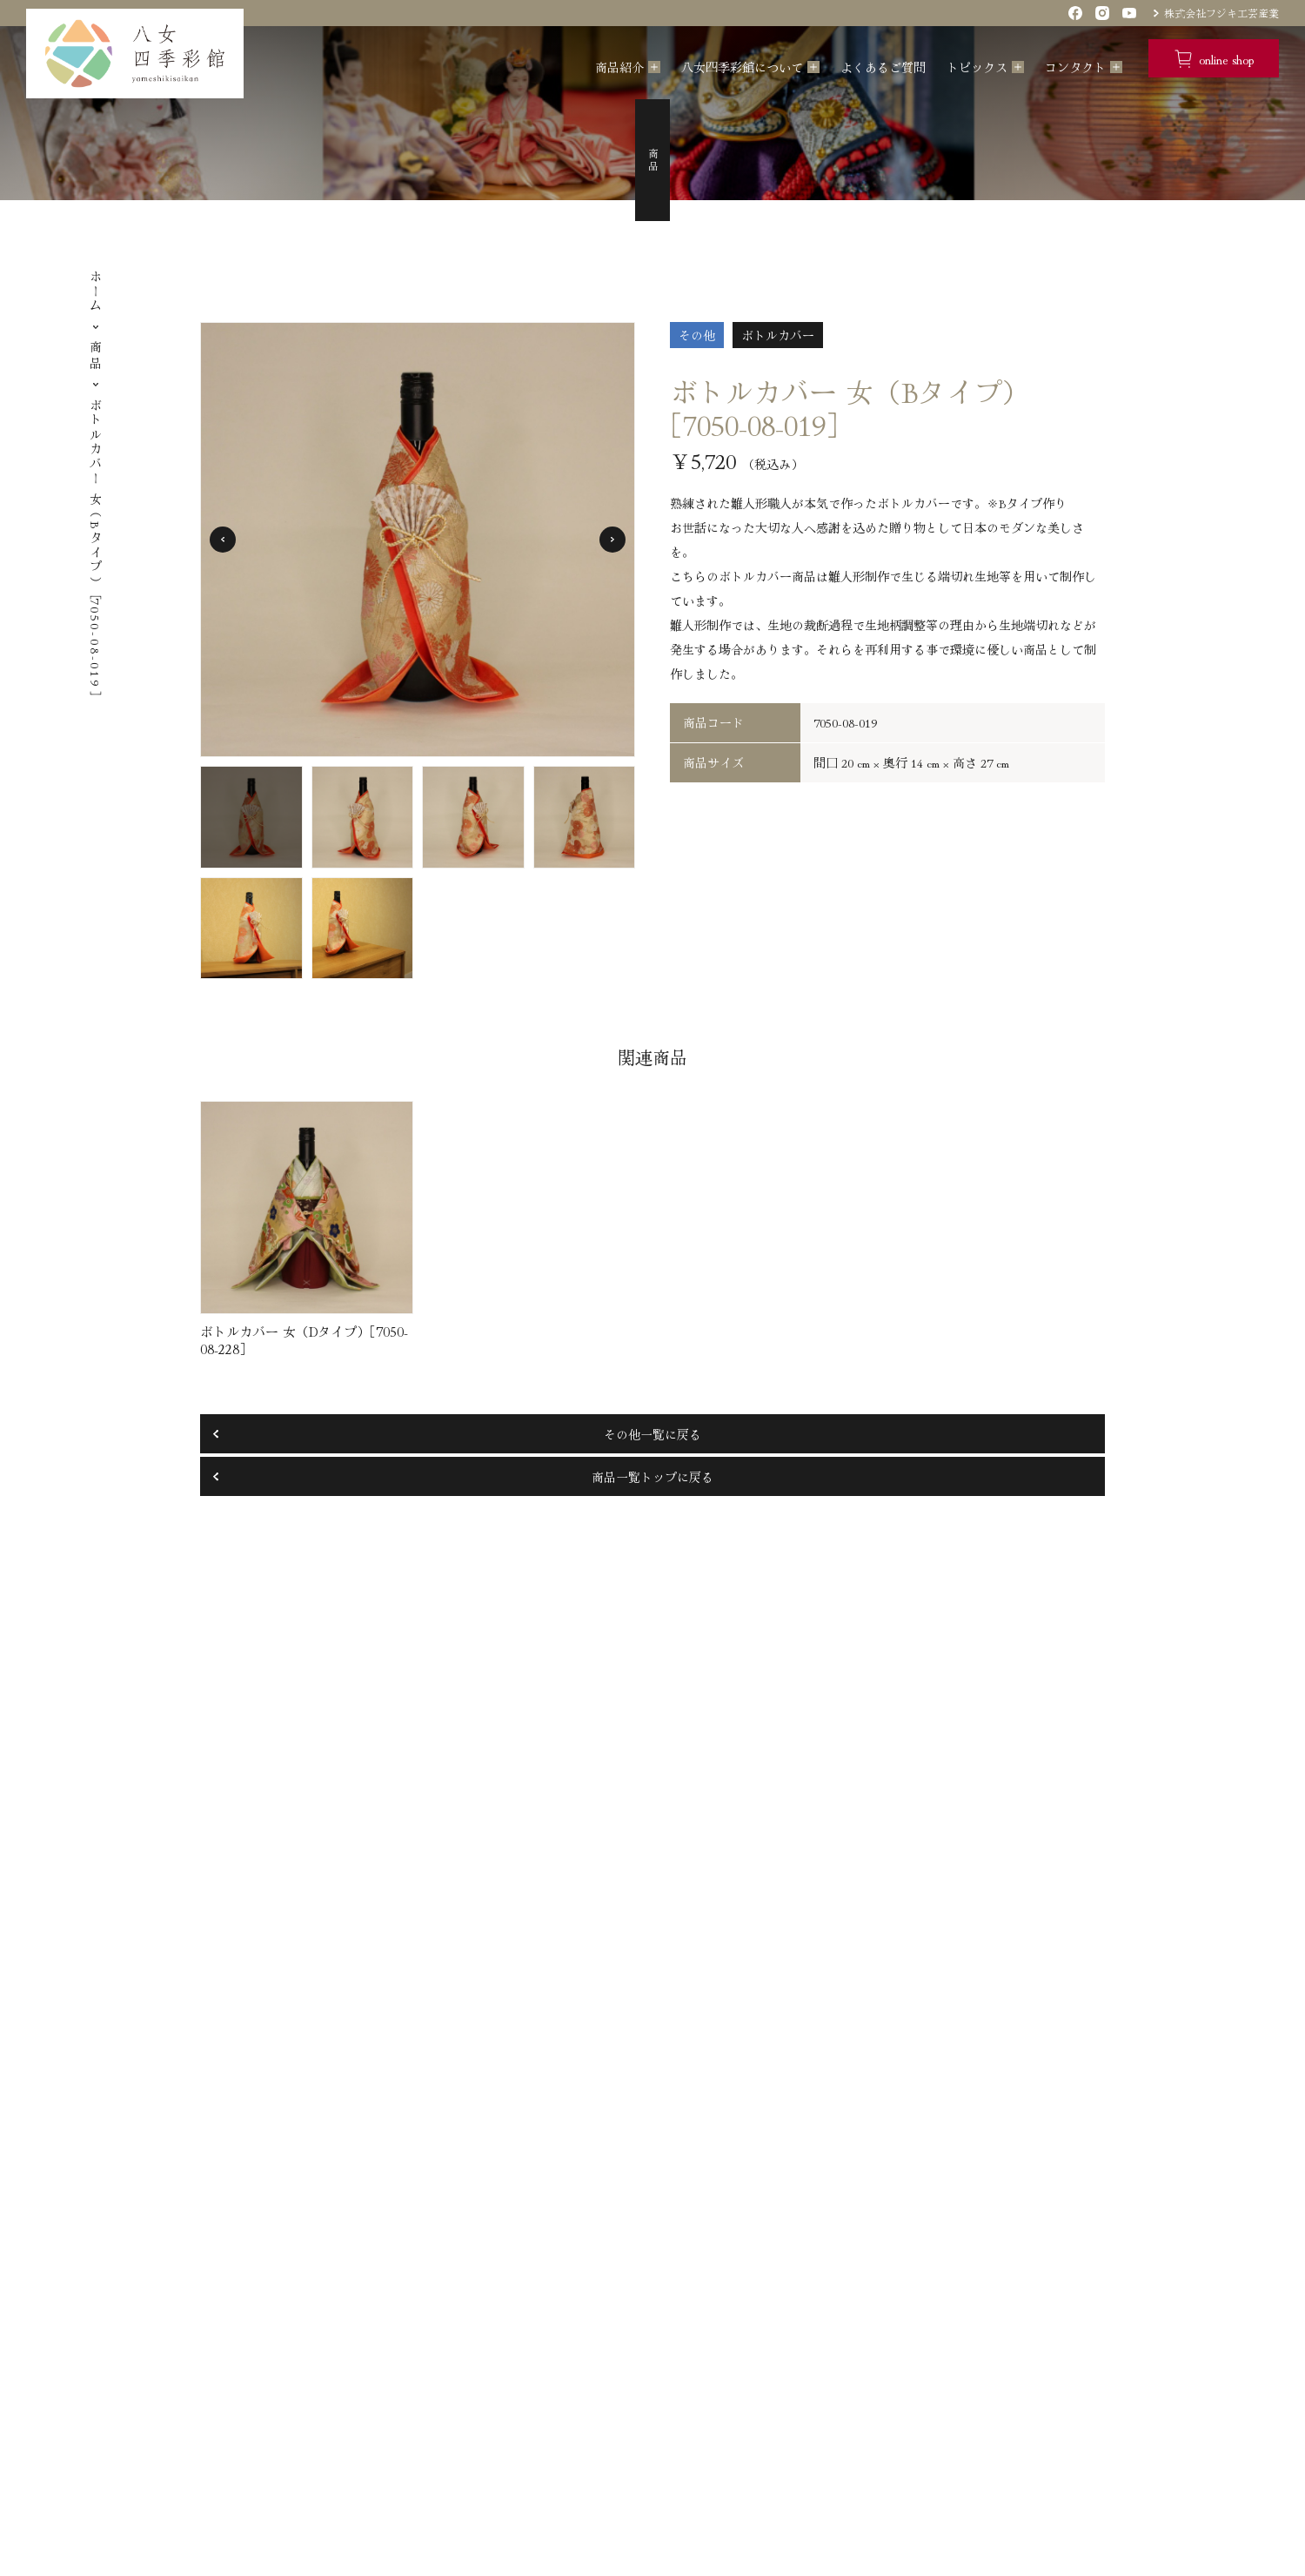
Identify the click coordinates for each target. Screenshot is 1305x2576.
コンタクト (1075, 67)
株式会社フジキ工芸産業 (1221, 13)
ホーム (95, 291)
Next (612, 540)
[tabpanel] (417, 539)
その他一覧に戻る (652, 1434)
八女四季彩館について (742, 67)
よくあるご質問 (883, 67)
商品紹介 (619, 67)
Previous (223, 540)
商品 (95, 356)
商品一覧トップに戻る (652, 1477)
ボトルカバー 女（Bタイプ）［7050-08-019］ (95, 548)
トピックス (977, 67)
